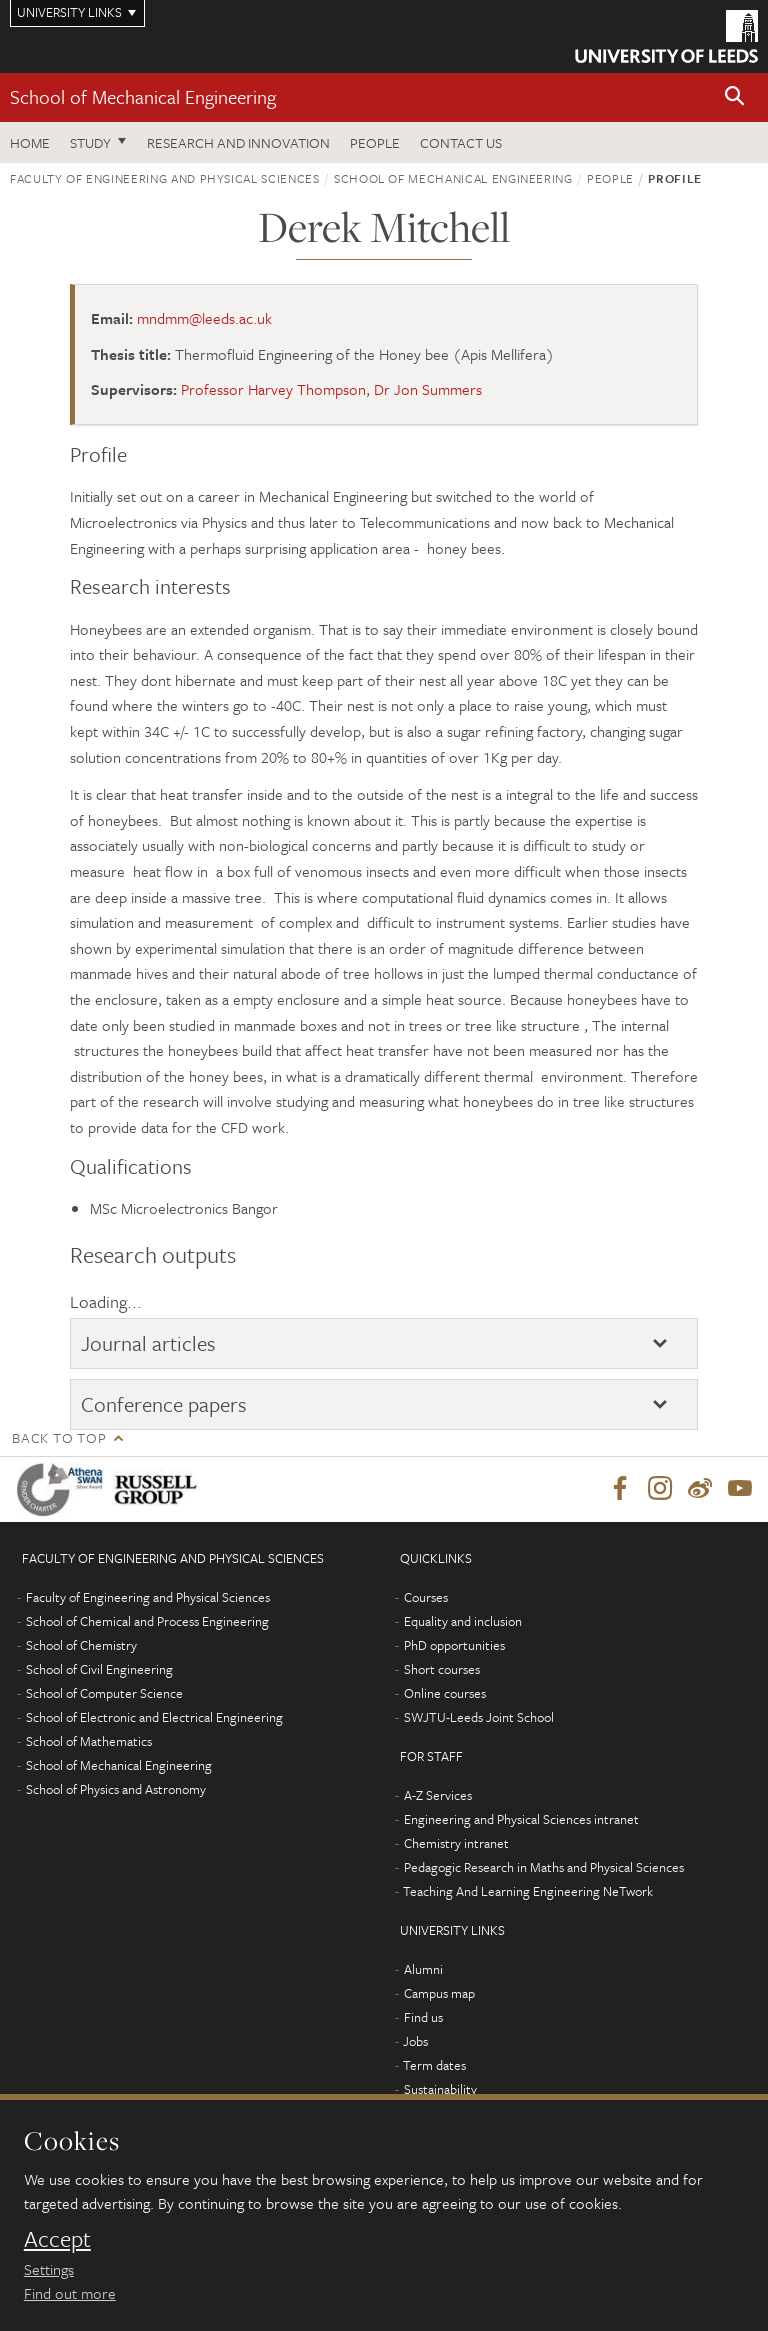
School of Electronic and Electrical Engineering (154, 1718)
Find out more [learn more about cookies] (70, 2293)
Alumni (423, 1970)
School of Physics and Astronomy (116, 1790)
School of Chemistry (81, 1646)
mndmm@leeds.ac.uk (204, 318)
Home (30, 142)
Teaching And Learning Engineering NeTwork (528, 1892)
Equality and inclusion (463, 1622)
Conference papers (164, 1404)
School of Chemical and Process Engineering (147, 1622)
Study (90, 142)
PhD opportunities (454, 1646)
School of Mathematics (89, 1742)
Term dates (434, 2066)
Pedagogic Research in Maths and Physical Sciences (544, 1868)
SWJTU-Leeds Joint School (479, 1718)
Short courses (442, 1670)
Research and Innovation (238, 142)
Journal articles (148, 1343)
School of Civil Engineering (99, 1670)
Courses (426, 1598)
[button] (735, 97)
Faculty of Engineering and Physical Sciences (165, 178)
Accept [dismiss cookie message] (57, 2239)
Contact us (461, 142)
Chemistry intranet (456, 1844)
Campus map (439, 1994)
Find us (423, 2018)
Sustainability (440, 2090)
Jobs (415, 2042)
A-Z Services (438, 1796)
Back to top (59, 1437)
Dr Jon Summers (428, 389)
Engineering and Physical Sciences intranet (521, 1820)
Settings (49, 2269)
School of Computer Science (104, 1694)
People (375, 142)
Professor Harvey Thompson (273, 389)
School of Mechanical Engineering (143, 96)
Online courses (445, 1694)
